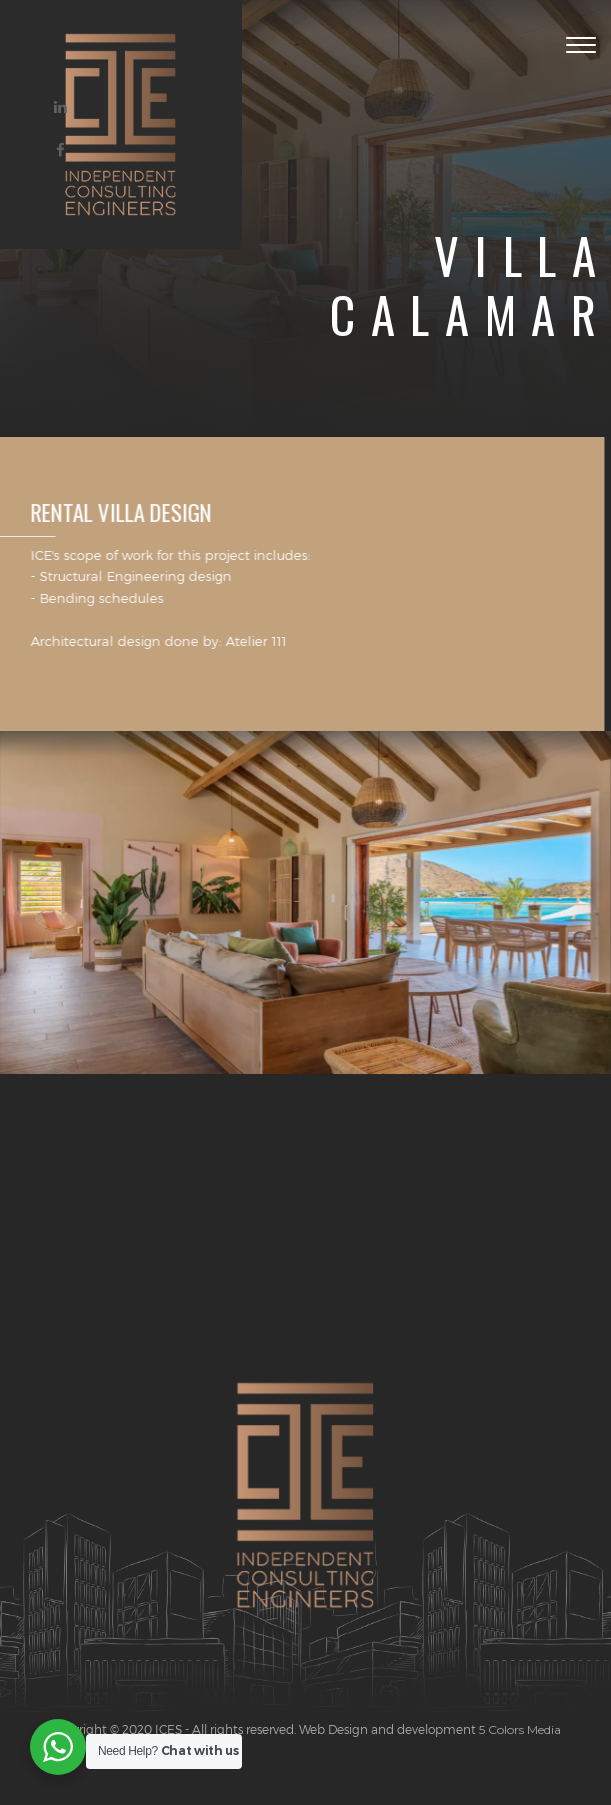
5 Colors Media (518, 1729)
